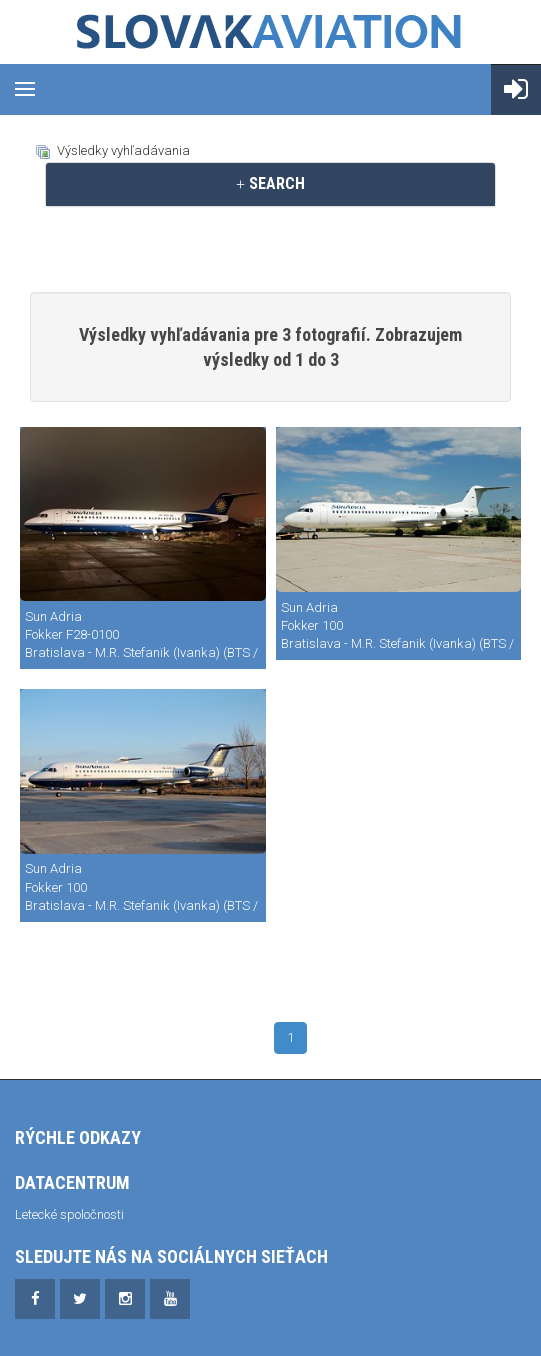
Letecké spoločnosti (69, 1214)
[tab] (270, 184)
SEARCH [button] (270, 183)
